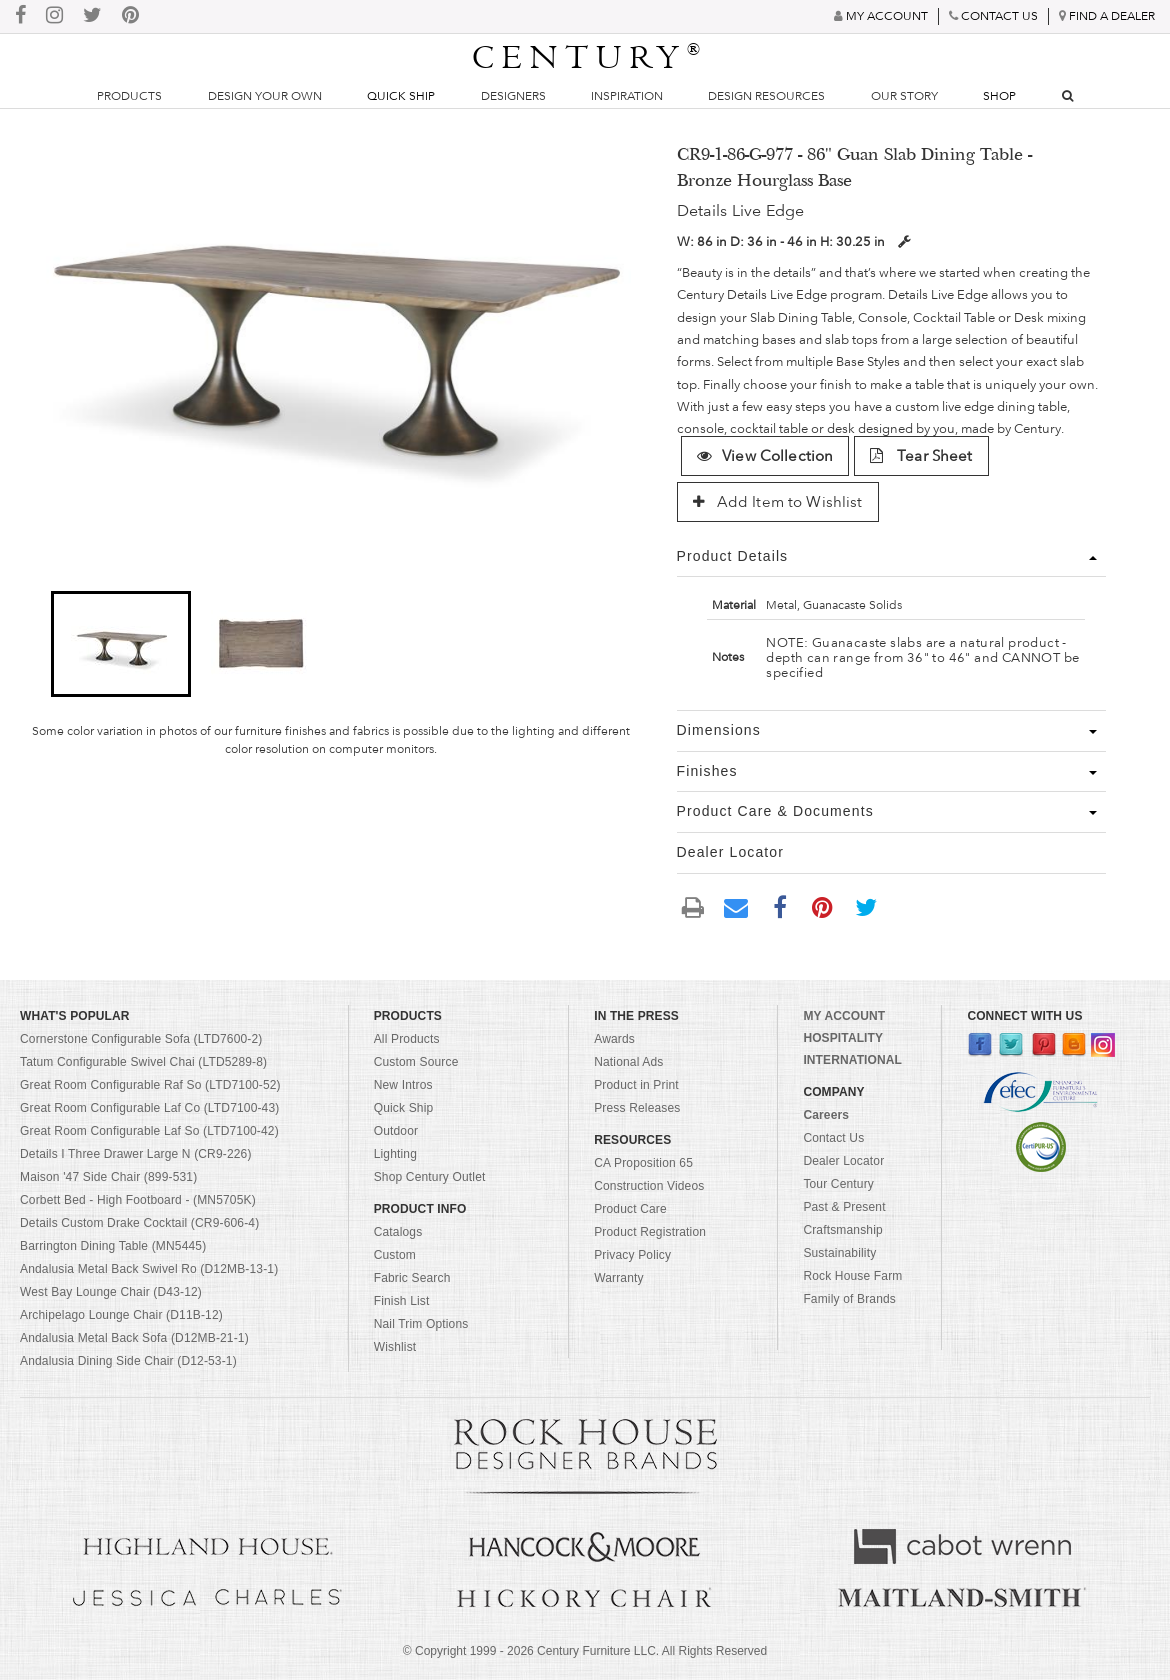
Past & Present (844, 1207)
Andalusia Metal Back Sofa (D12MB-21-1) (134, 1338)
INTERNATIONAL (852, 1060)
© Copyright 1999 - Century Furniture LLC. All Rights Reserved (585, 1651)
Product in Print (636, 1085)
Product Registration (650, 1232)
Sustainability (839, 1253)
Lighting (395, 1154)
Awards (614, 1039)
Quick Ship (401, 96)
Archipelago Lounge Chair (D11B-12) (121, 1315)
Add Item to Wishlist (778, 502)
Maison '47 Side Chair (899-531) (108, 1177)
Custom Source (416, 1062)
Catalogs (398, 1232)
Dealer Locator (843, 1161)
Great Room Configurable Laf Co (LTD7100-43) (149, 1108)
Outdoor (396, 1131)
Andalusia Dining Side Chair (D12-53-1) (128, 1361)
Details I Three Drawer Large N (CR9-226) (136, 1154)
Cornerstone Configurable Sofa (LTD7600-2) (141, 1039)
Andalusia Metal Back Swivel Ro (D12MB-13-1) (149, 1269)
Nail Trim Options (421, 1324)
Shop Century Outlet (430, 1177)
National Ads (628, 1062)
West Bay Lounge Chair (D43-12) (111, 1292)
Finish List (402, 1301)
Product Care (630, 1209)
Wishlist (395, 1347)
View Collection (765, 456)
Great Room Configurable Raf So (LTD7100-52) (150, 1085)
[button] (121, 644)
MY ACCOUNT (844, 1016)
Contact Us (833, 1138)
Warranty (619, 1278)
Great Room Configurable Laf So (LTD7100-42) (149, 1131)
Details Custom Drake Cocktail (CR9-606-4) (139, 1223)
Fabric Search (412, 1278)
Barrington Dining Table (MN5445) (113, 1246)
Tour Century (838, 1184)
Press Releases (637, 1108)
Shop (999, 96)
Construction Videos (649, 1186)
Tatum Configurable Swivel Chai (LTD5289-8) (143, 1062)
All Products (407, 1039)
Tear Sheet (921, 456)
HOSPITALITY (843, 1038)
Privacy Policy (632, 1255)
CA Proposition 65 (643, 1163)
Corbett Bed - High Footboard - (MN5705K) (138, 1200)
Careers (826, 1115)
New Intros (403, 1085)
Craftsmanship (842, 1230)
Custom (395, 1255)
